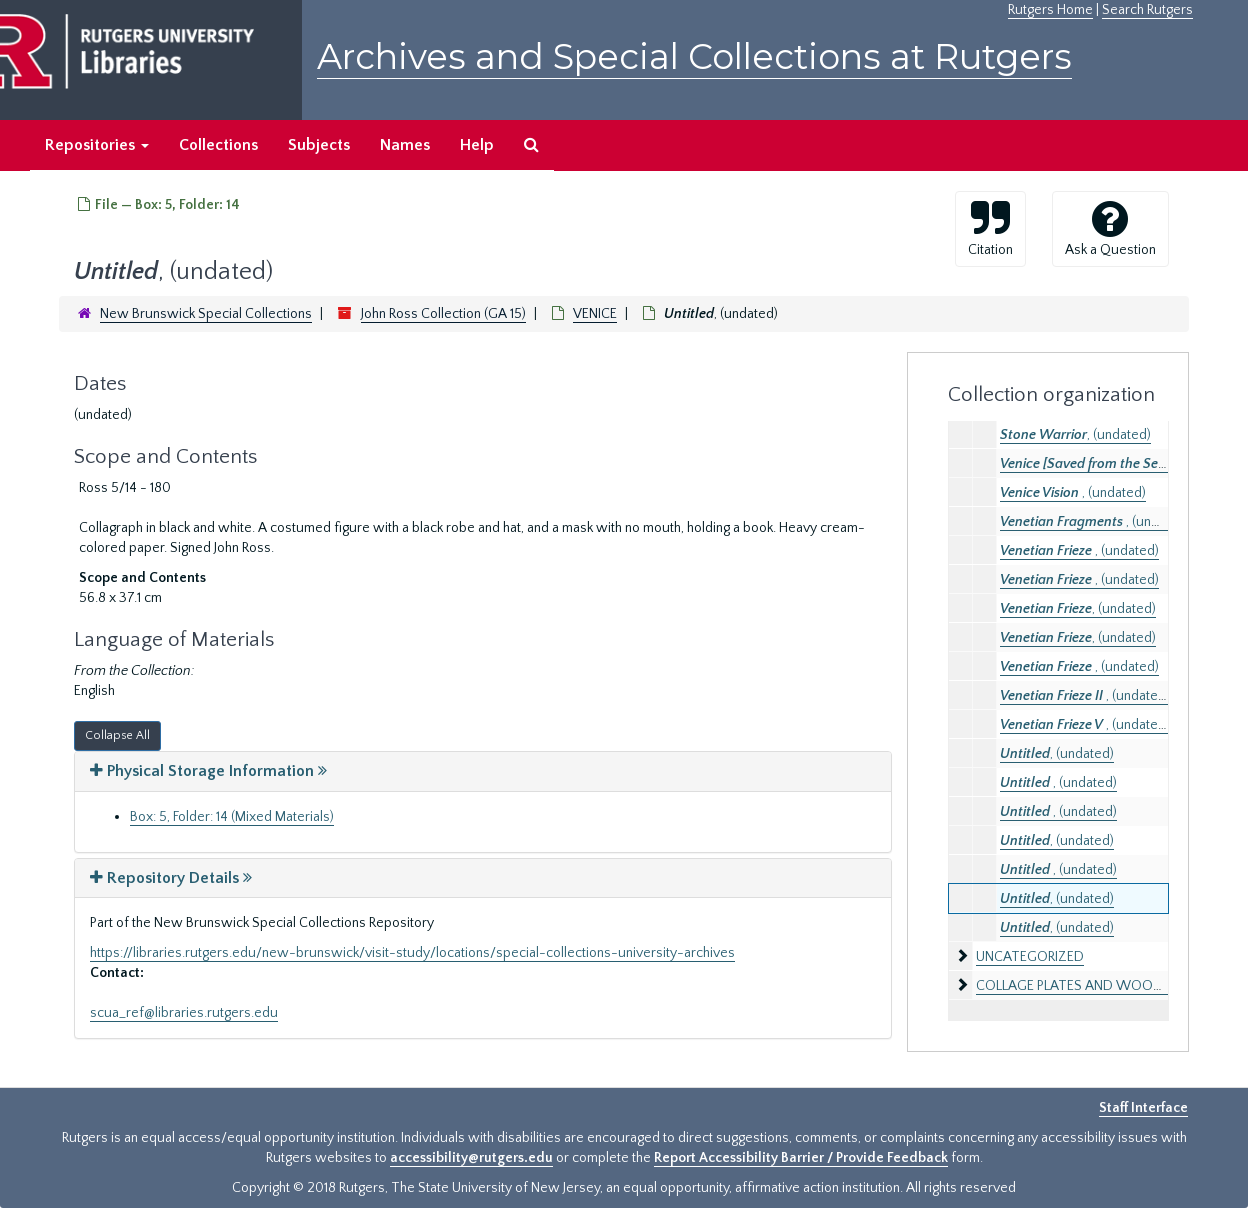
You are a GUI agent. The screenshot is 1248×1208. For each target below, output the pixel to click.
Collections (218, 145)
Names (405, 145)
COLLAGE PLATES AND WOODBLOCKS (1094, 986)
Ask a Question (1110, 228)
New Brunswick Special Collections (206, 314)
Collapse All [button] (117, 735)
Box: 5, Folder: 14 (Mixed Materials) (232, 817)
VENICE (595, 314)
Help (477, 145)
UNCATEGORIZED (1030, 957)
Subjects (319, 145)
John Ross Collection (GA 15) (443, 314)
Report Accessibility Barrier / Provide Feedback (801, 1158)
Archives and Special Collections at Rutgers (694, 56)
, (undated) (1075, 435)
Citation (990, 228)
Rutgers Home (1050, 10)
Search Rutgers (1147, 10)
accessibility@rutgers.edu (471, 1158)
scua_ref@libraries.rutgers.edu (184, 1013)
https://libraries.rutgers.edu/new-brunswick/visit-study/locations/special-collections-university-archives (412, 953)
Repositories (97, 145)
